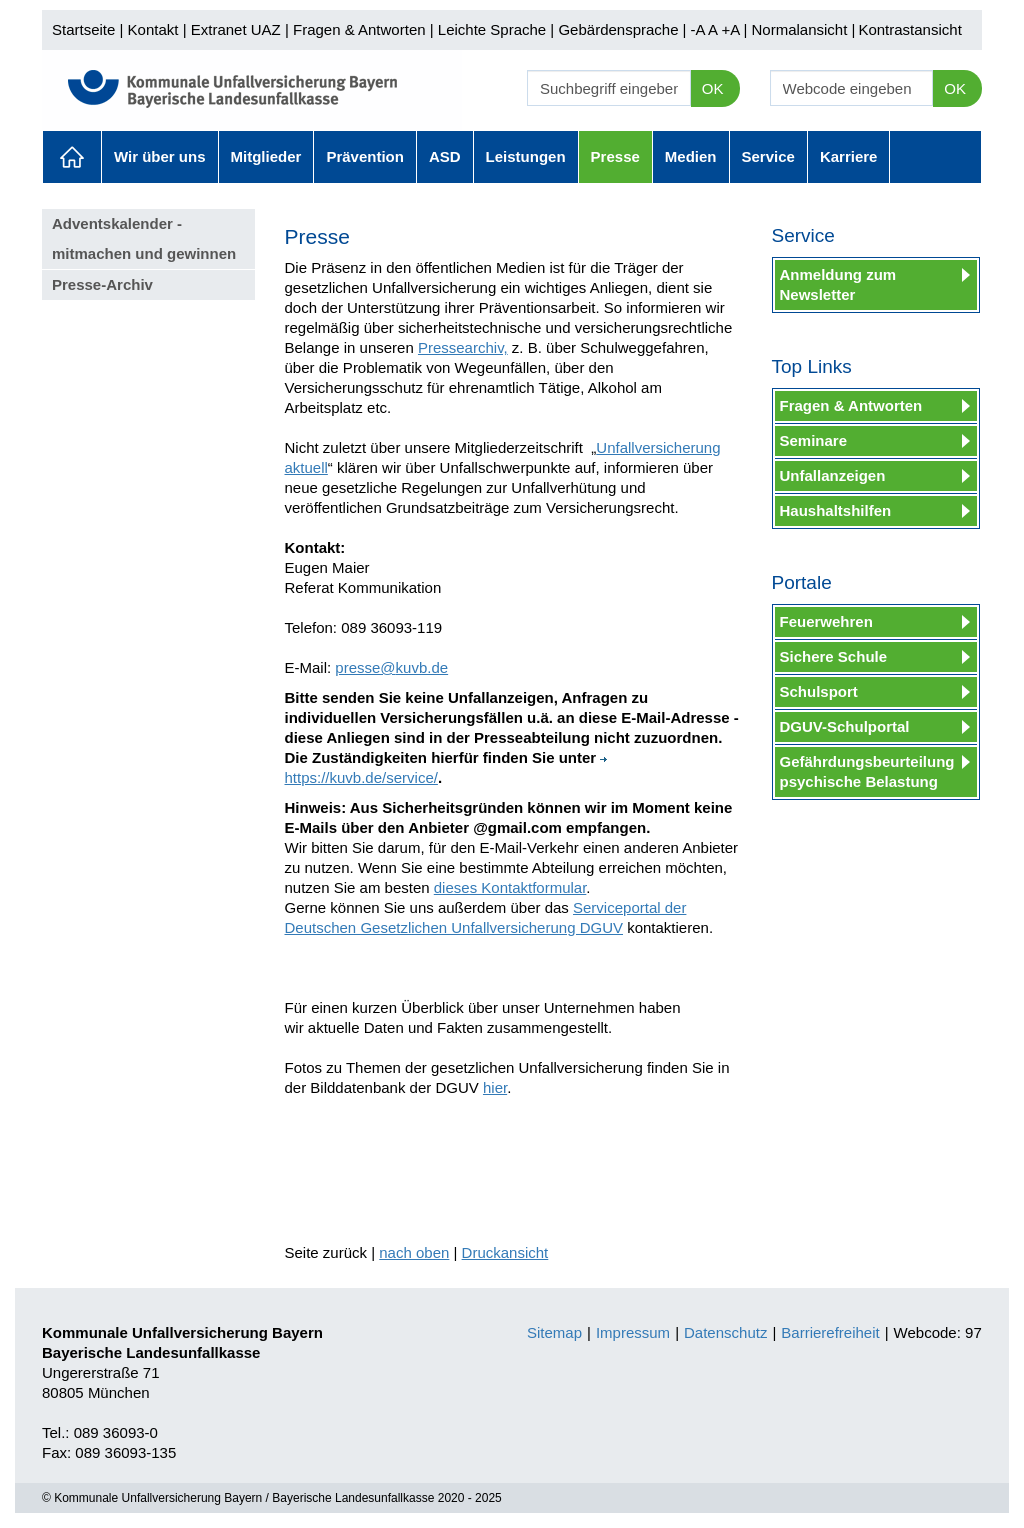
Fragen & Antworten (359, 29)
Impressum (633, 1332)
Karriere (849, 156)
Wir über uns (160, 156)
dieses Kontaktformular (510, 887)
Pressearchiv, (463, 347)
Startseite (83, 29)
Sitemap (554, 1332)
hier (495, 1087)
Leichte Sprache (492, 29)
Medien (691, 156)
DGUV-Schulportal (845, 726)
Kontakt (153, 29)
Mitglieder (266, 156)
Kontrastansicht (909, 29)
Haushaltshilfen (836, 510)
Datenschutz (725, 1332)
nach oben (414, 1252)
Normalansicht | (803, 29)
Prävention (365, 156)
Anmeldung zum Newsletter (838, 284)
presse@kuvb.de (391, 667)
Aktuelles (72, 157)
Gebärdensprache (618, 29)
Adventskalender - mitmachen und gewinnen (144, 238)
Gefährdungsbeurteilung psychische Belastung (867, 771)
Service (768, 156)
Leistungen (526, 156)
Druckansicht (505, 1252)
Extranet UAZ (236, 29)
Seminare (814, 440)
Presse (615, 156)
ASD (445, 156)
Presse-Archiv (102, 284)
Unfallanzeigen (833, 475)
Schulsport (819, 691)
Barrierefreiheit (830, 1332)
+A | (732, 29)
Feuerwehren (826, 621)
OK (713, 88)
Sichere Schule (834, 656)
